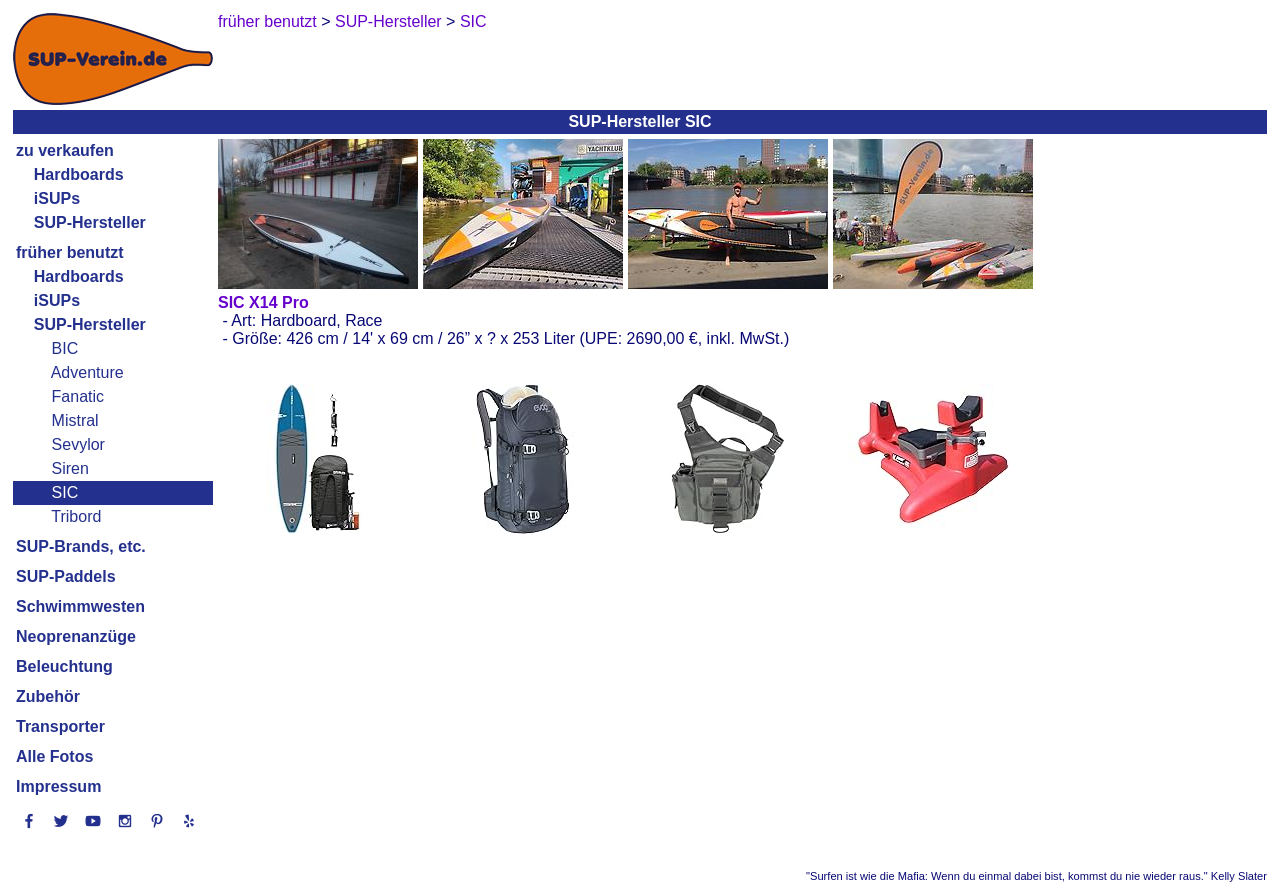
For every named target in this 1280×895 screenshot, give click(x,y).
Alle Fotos (54, 756)
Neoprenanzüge (76, 636)
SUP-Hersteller (90, 222)
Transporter (60, 726)
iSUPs (57, 198)
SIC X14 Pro (263, 302)
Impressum (58, 786)
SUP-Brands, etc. (81, 546)
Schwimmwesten (80, 606)
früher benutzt (70, 252)
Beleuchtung (64, 666)
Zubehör (48, 696)
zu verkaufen (65, 150)
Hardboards (79, 174)
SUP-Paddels (66, 576)
